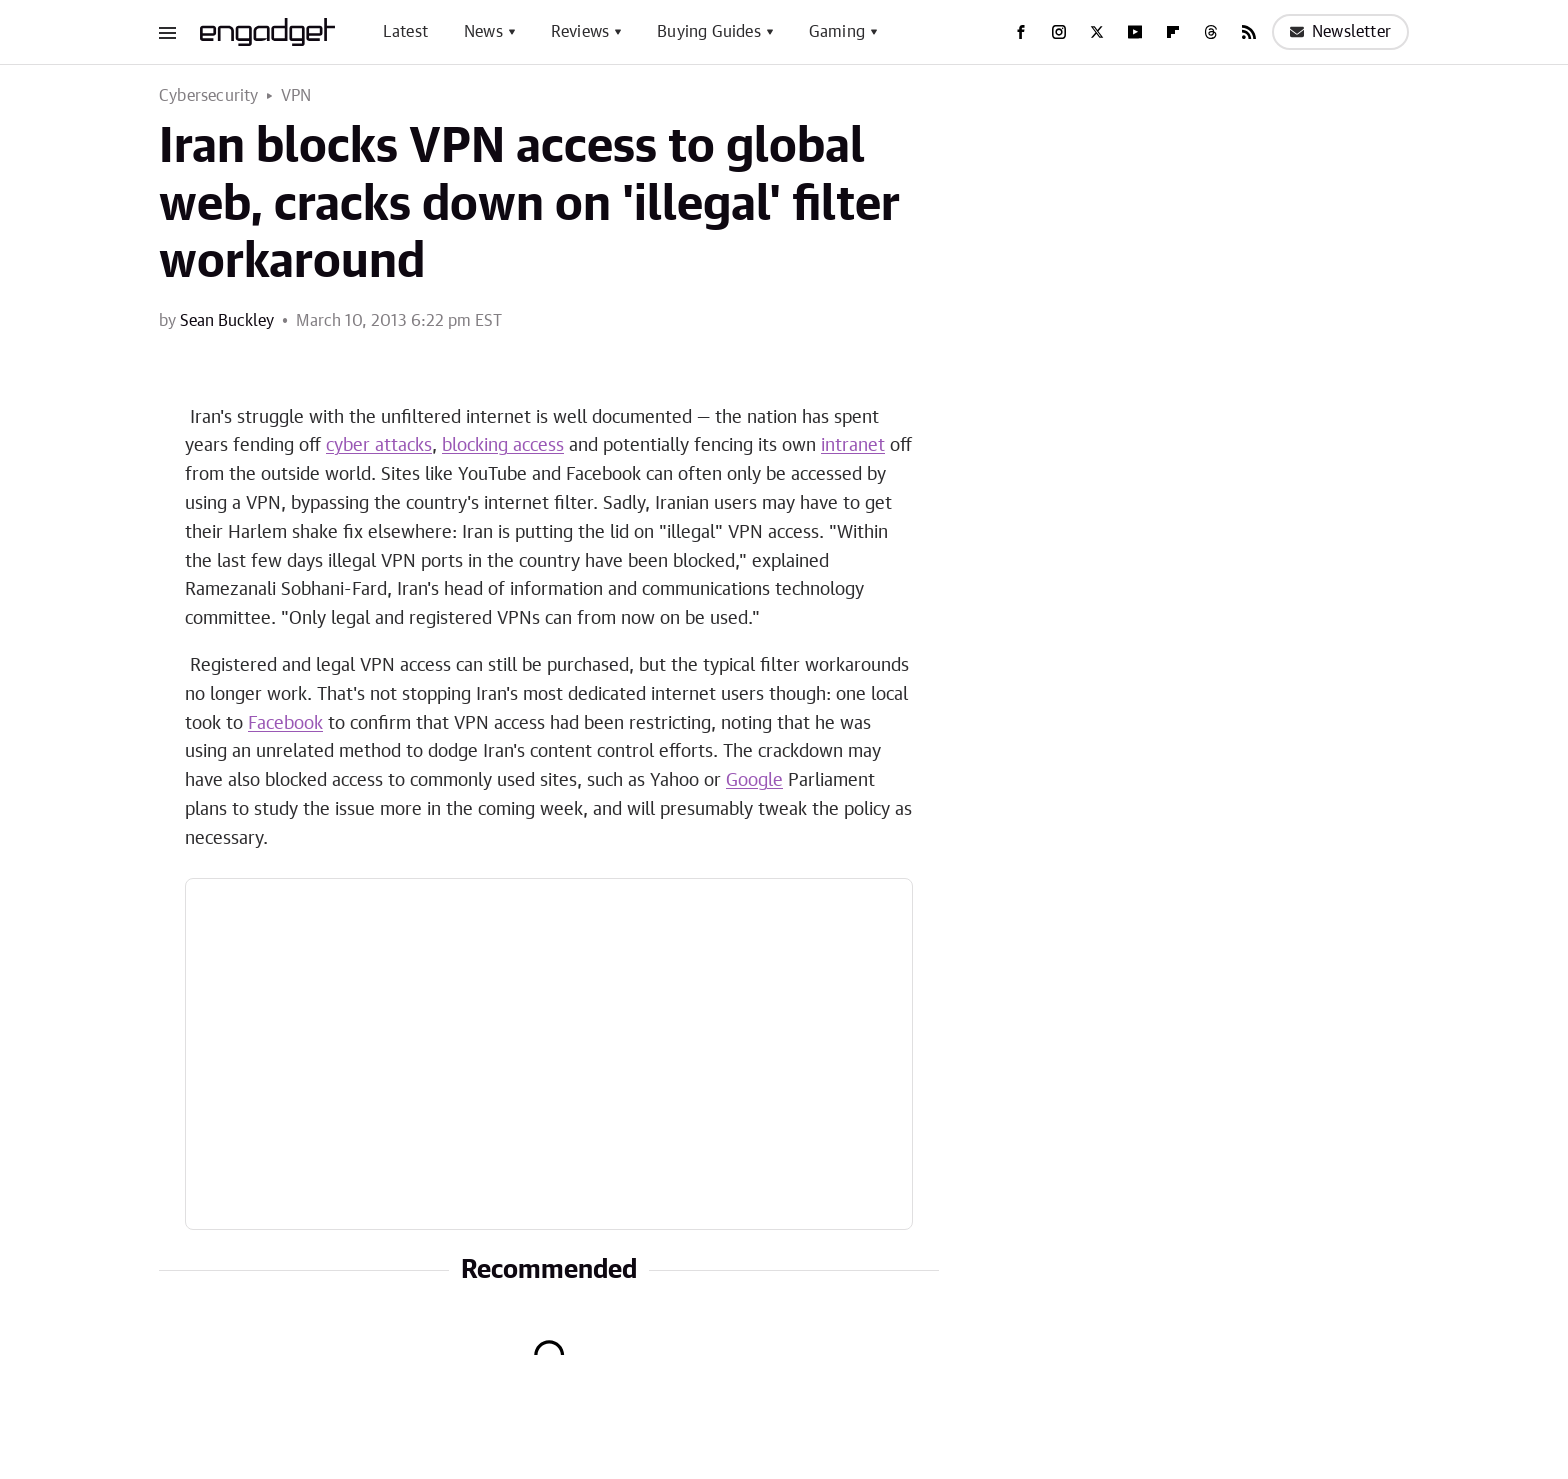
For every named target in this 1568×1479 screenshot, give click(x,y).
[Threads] (1211, 32)
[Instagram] (1059, 32)
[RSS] (1249, 32)
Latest (405, 32)
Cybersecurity (209, 96)
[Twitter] (1097, 32)
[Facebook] (1021, 32)
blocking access (503, 446)
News (483, 32)
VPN (296, 96)
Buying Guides (709, 32)
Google (754, 781)
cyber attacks (379, 446)
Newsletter (1340, 32)
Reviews (580, 32)
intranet (853, 446)
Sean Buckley (227, 321)
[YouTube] (1135, 32)
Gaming (837, 32)
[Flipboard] (1173, 32)
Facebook (285, 724)
